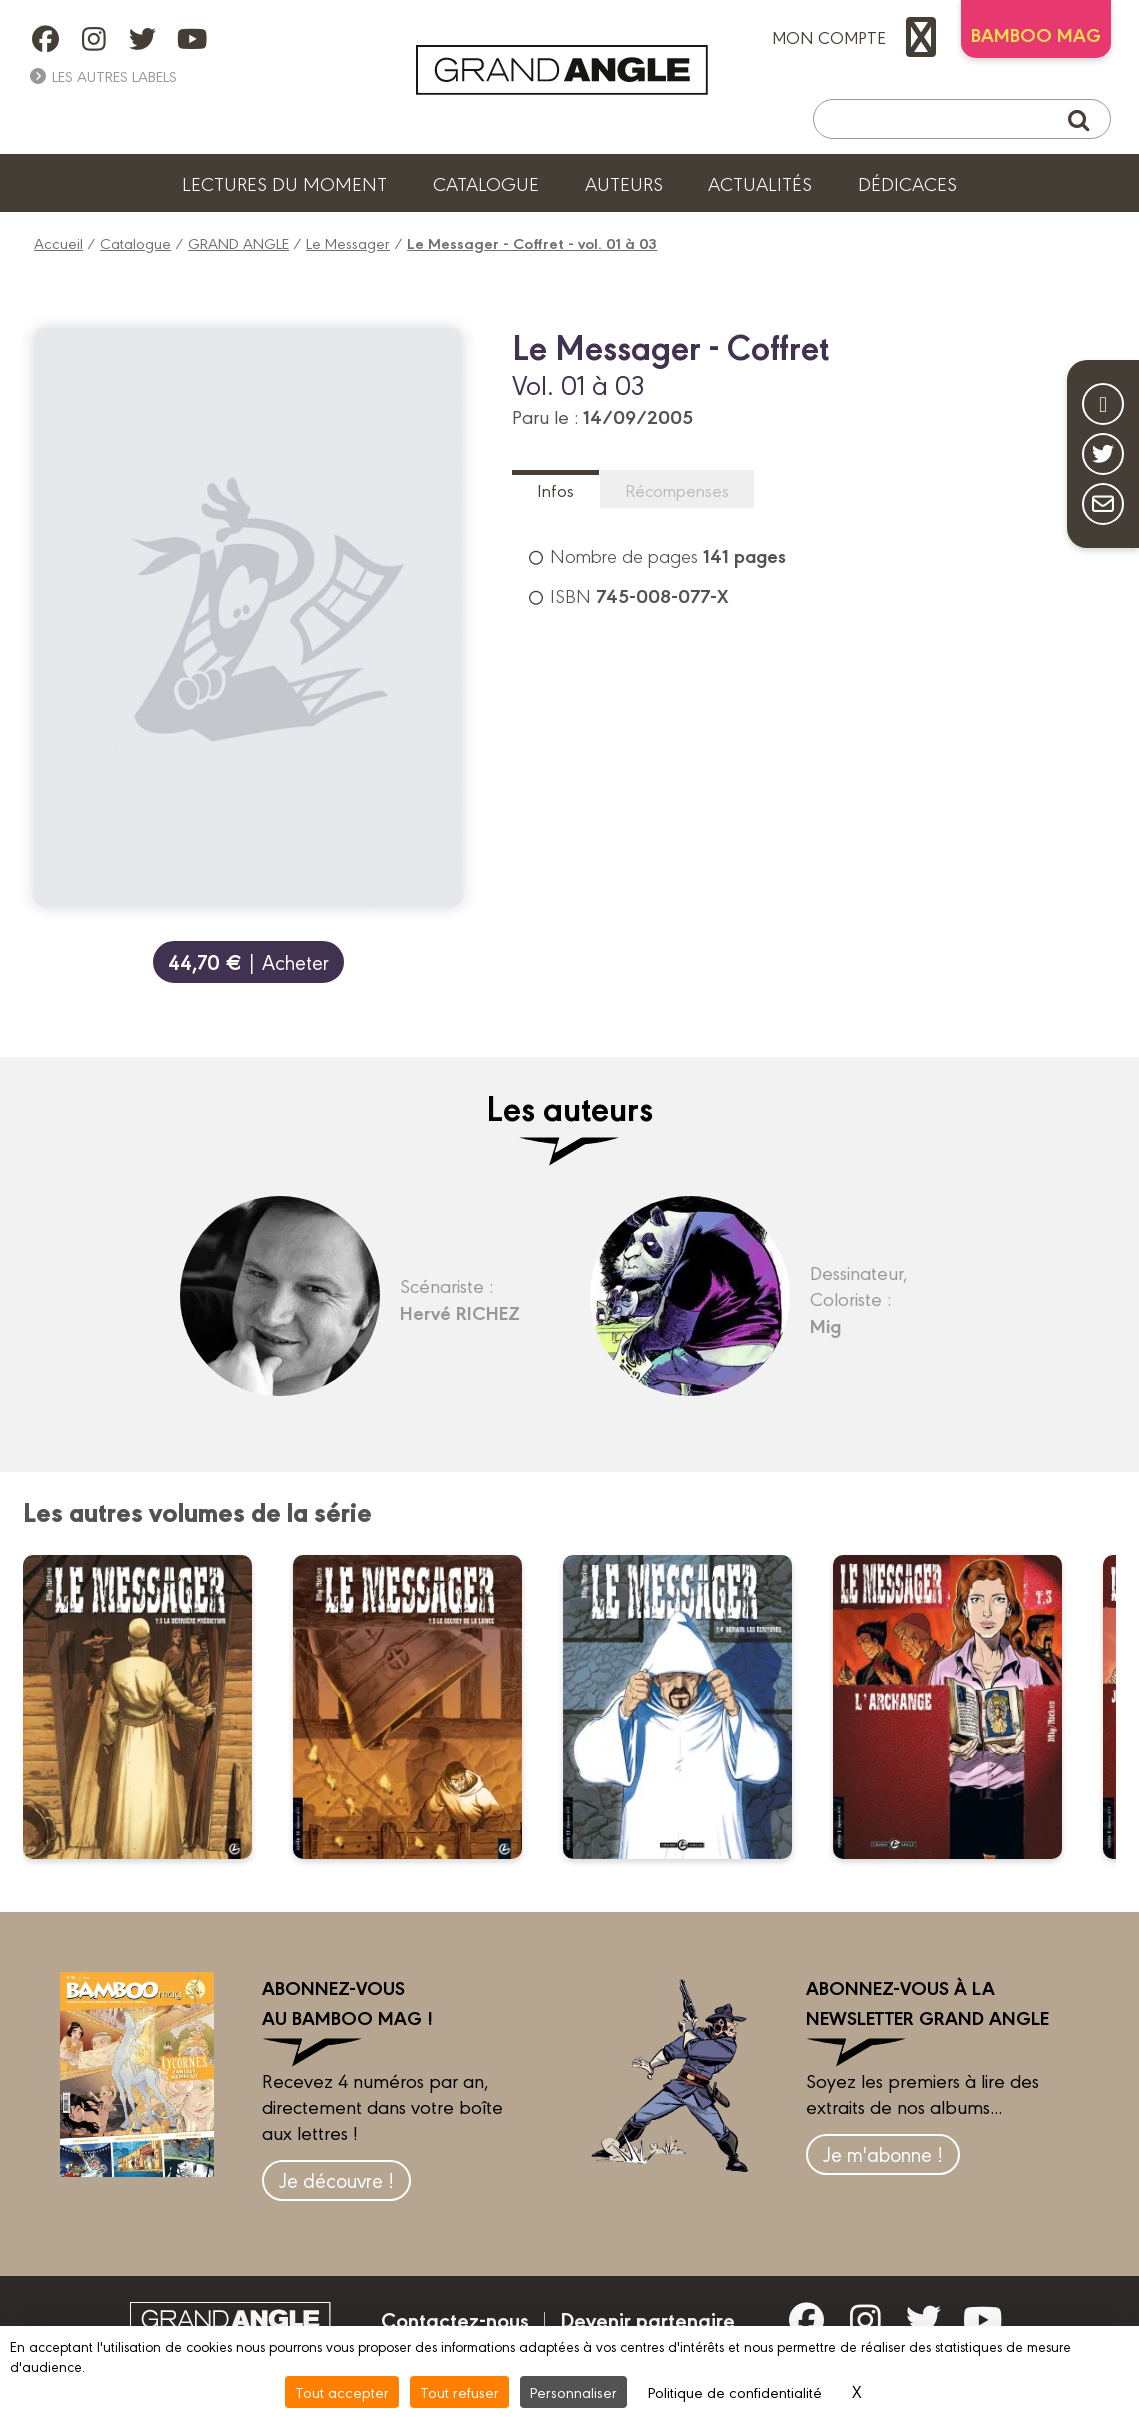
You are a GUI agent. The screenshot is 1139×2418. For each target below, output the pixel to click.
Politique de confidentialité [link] (735, 2391)
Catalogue (486, 183)
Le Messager (348, 242)
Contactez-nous (455, 2319)
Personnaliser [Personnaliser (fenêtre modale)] (573, 2391)
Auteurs (624, 183)
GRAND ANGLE (238, 242)
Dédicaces (907, 183)
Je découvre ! (336, 2179)
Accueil (58, 242)
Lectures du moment (284, 183)
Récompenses (677, 489)
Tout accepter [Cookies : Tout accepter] (342, 2391)
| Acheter (248, 961)
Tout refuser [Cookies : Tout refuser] (459, 2391)
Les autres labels (102, 75)
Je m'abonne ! (883, 2153)
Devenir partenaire (647, 2319)
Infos (555, 489)
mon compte (859, 37)
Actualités (760, 183)
